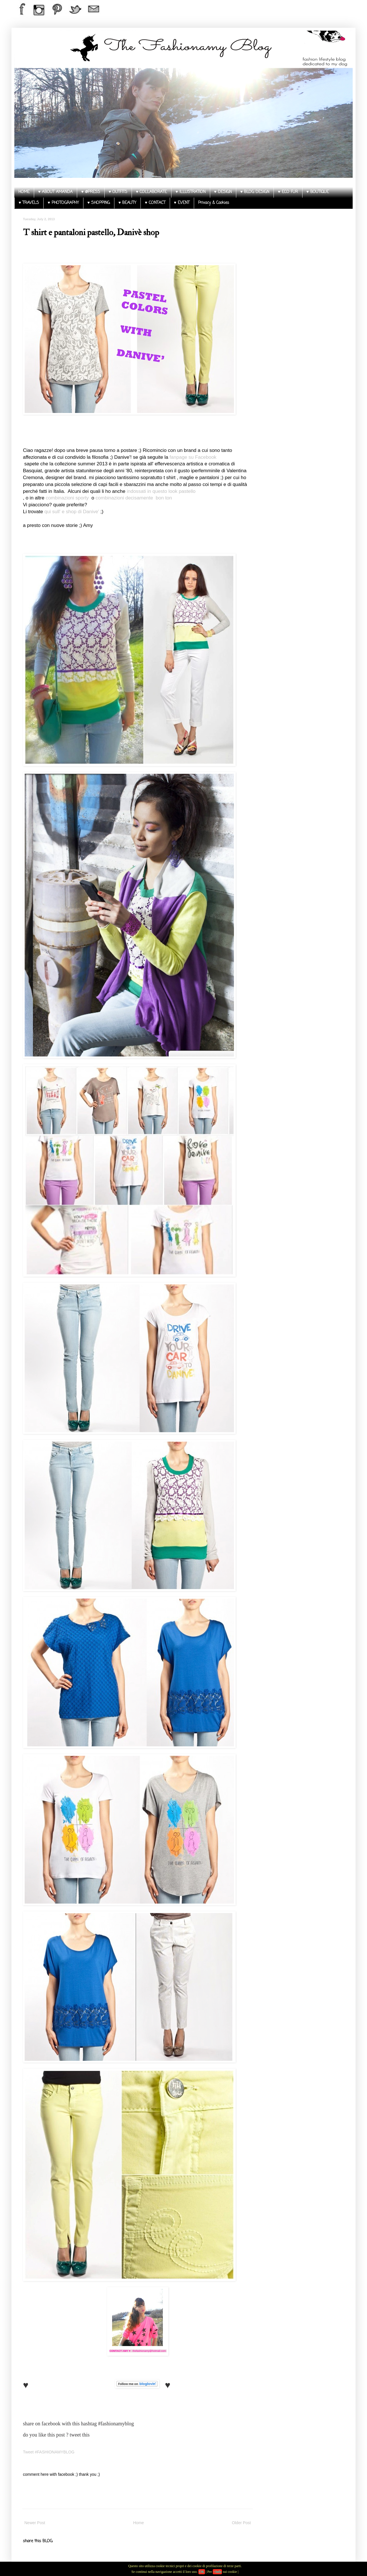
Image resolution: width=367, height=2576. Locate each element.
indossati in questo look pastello (161, 491)
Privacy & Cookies (213, 203)
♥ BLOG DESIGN (254, 192)
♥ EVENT (182, 203)
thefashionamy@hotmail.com (149, 2350)
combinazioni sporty (67, 498)
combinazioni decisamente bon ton (133, 498)
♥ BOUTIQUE (318, 192)
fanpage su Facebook (193, 457)
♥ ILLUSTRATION (190, 192)
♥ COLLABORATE (151, 192)
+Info (217, 2572)
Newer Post (34, 2522)
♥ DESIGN (223, 192)
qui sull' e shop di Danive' (72, 511)
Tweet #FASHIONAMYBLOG (49, 2452)
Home (138, 2522)
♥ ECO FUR (288, 192)
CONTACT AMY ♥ (120, 2350)
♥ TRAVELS (29, 203)
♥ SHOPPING (98, 203)
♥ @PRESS (90, 192)
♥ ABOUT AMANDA (55, 192)
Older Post (241, 2522)
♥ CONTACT (155, 203)
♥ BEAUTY (127, 203)
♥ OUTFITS (118, 192)
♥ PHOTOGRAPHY (63, 203)
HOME (24, 192)
